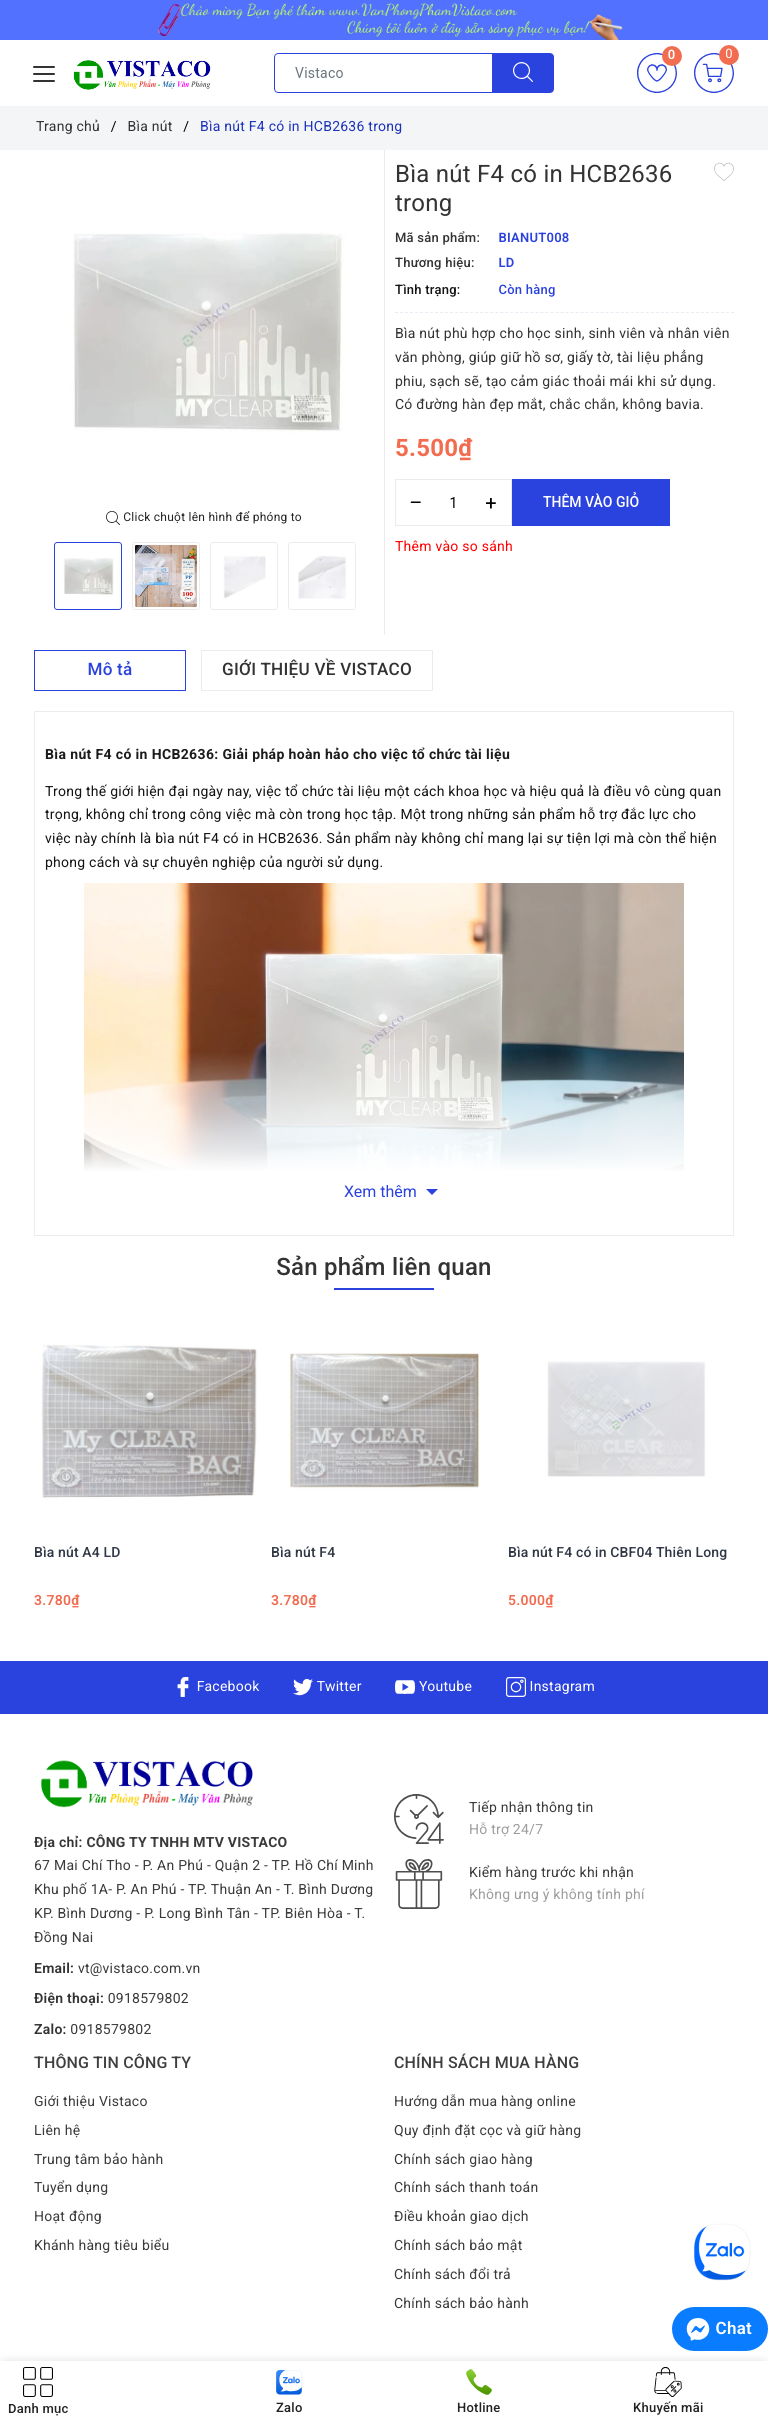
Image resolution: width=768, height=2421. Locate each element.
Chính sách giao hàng (463, 2160)
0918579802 (148, 1999)
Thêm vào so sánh (454, 547)
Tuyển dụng (71, 2188)
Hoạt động (68, 2217)
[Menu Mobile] (45, 71)
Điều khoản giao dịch (461, 2217)
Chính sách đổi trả (452, 2275)
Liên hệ (57, 2131)
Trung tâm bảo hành (99, 2160)
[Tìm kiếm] (523, 73)
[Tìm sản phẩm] (383, 73)
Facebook (216, 1687)
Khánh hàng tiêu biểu (101, 2246)
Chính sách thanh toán (466, 2188)
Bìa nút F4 (303, 1553)
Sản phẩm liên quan (383, 1267)
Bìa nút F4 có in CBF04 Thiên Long (617, 1553)
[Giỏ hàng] (714, 73)
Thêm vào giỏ (591, 502)
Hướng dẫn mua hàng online (485, 2102)
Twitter (327, 1687)
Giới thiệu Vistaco (91, 2102)
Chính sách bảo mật (458, 2246)
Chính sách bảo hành (461, 2304)
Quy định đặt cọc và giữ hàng (487, 2131)
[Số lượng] (453, 502)
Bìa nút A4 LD (77, 1553)
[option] (204, 330)
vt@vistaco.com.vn (139, 1969)
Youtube (433, 1687)
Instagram (550, 1687)
